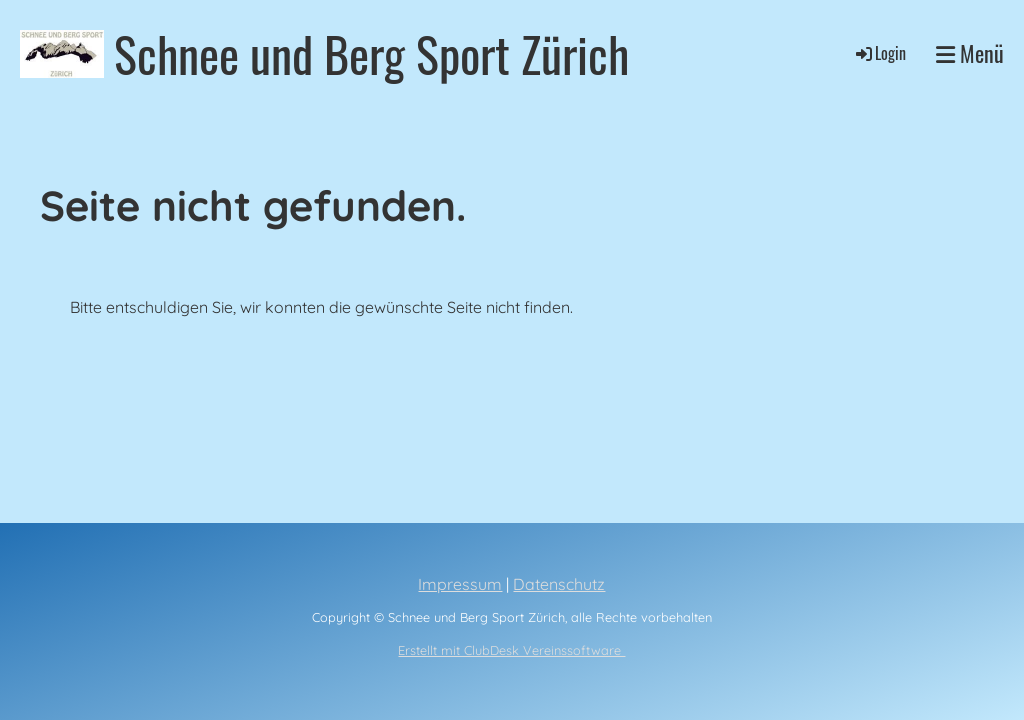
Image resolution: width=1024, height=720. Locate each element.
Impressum (460, 584)
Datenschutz (559, 584)
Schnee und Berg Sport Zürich (371, 53)
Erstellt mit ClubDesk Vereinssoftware (511, 650)
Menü (970, 53)
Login (879, 53)
